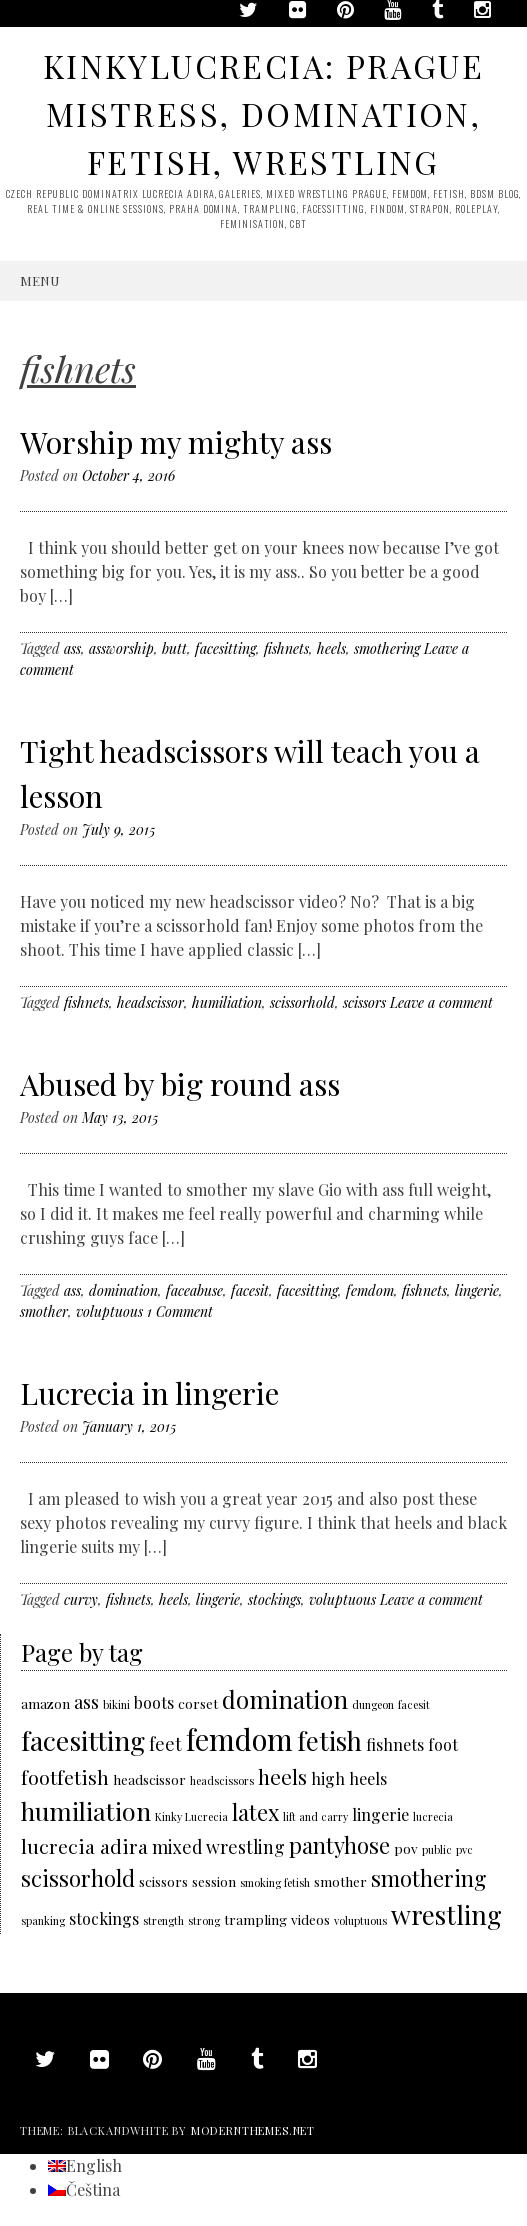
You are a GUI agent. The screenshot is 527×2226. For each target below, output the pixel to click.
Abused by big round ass (180, 1084)
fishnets (286, 648)
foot (443, 1744)
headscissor (150, 1002)
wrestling (446, 1914)
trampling (255, 1919)
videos (310, 1919)
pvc (464, 1849)
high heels (349, 1778)
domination (123, 1290)
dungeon (373, 1704)
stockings (274, 1599)
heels (331, 648)
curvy (81, 1599)
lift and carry (315, 1816)
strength (163, 1920)
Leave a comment (441, 1002)
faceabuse (194, 1290)
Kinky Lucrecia (191, 1816)
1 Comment (180, 1311)
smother (44, 1311)
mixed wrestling (218, 1846)
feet (165, 1743)
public (437, 1849)
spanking (43, 1920)
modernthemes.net (253, 2130)
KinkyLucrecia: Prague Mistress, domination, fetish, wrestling (263, 113)
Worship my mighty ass (176, 442)
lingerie (477, 1290)
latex (255, 1811)
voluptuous (109, 1311)
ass (72, 648)
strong (204, 1920)
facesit (250, 1290)
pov (406, 1848)
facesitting (225, 648)
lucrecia (433, 1816)
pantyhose (339, 1844)
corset (198, 1703)
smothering (387, 648)
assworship (121, 648)
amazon (45, 1703)
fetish (329, 1740)
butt (174, 648)
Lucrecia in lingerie (149, 1393)
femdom (370, 1290)
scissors (364, 1002)
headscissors (222, 1780)
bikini (116, 1704)
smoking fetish (275, 1882)
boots (154, 1702)
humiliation (227, 1002)
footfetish (65, 1777)
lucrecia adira (84, 1846)
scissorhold (302, 1002)
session (214, 1881)
